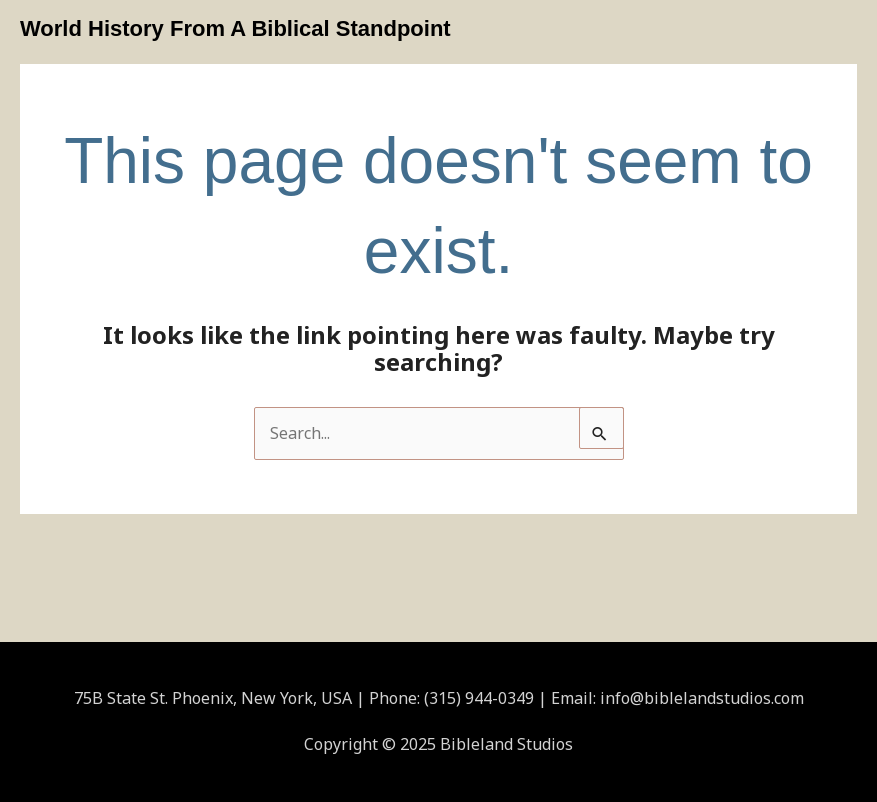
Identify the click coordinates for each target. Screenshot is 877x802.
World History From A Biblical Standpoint (235, 28)
